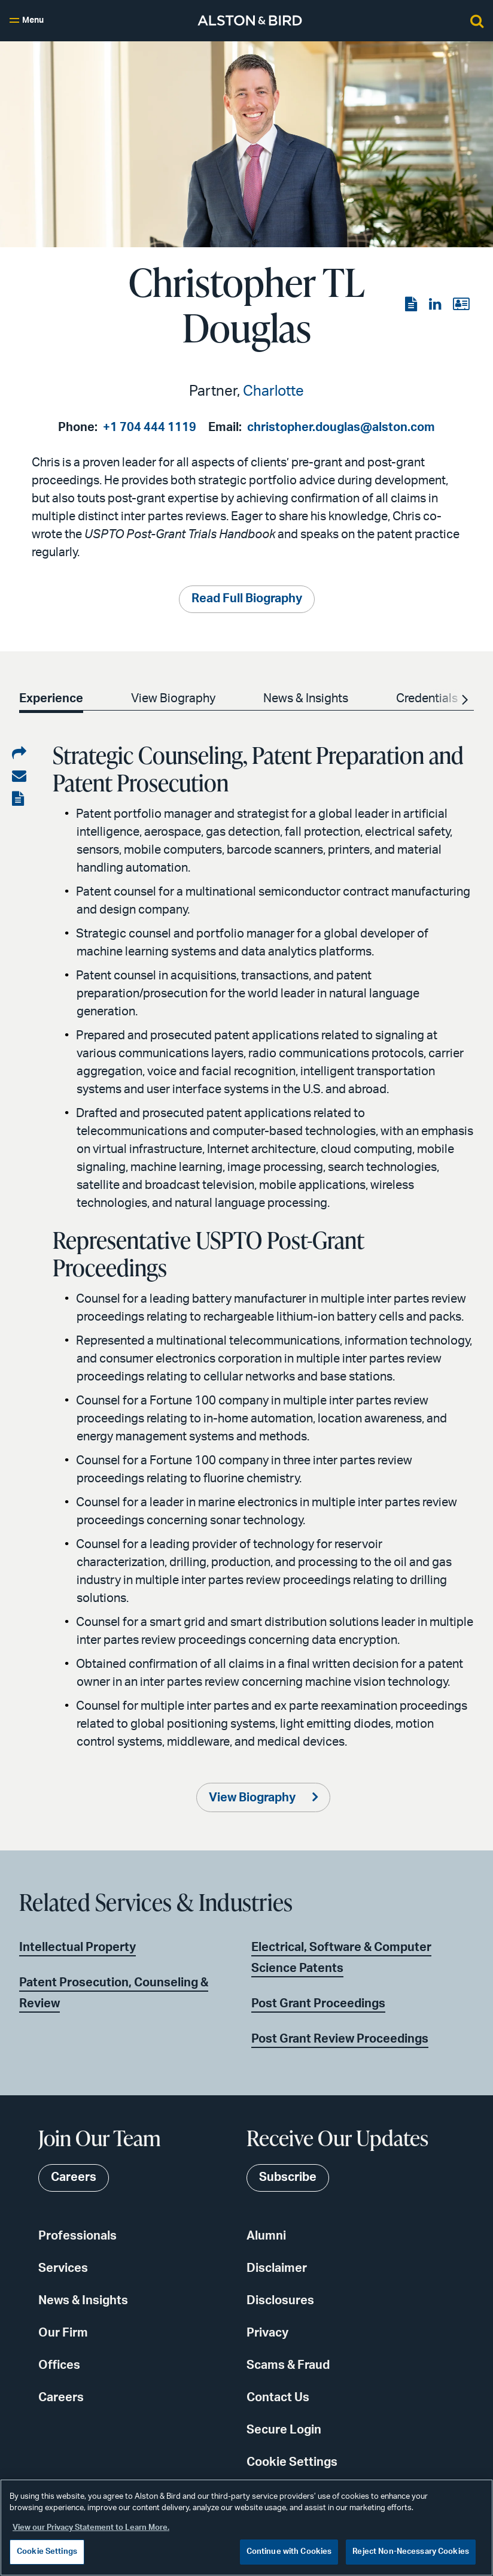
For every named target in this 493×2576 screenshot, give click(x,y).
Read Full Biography (246, 599)
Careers (61, 2398)
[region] (246, 2527)
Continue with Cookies (289, 2552)
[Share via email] (19, 776)
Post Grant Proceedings (318, 2004)
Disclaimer (276, 2268)
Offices (59, 2365)
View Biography (253, 1798)
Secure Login (283, 2430)
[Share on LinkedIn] (19, 754)
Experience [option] (51, 699)
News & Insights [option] (305, 699)
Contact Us (277, 2398)
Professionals (77, 2236)
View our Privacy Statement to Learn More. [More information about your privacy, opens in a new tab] (91, 2528)
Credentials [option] (427, 699)
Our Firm (63, 2333)
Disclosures (280, 2301)
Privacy (267, 2333)
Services (63, 2268)
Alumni (266, 2236)
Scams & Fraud (288, 2365)
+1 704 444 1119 (149, 427)
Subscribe (288, 2178)
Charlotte (273, 391)
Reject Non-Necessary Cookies (410, 2552)
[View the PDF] (412, 305)
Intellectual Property (77, 1947)
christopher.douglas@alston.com (341, 427)
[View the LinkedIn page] (436, 305)
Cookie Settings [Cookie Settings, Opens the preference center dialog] (47, 2552)
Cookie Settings (291, 2462)
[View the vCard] (461, 305)
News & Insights (83, 2301)
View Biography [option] (173, 699)
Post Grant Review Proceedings (339, 2039)
